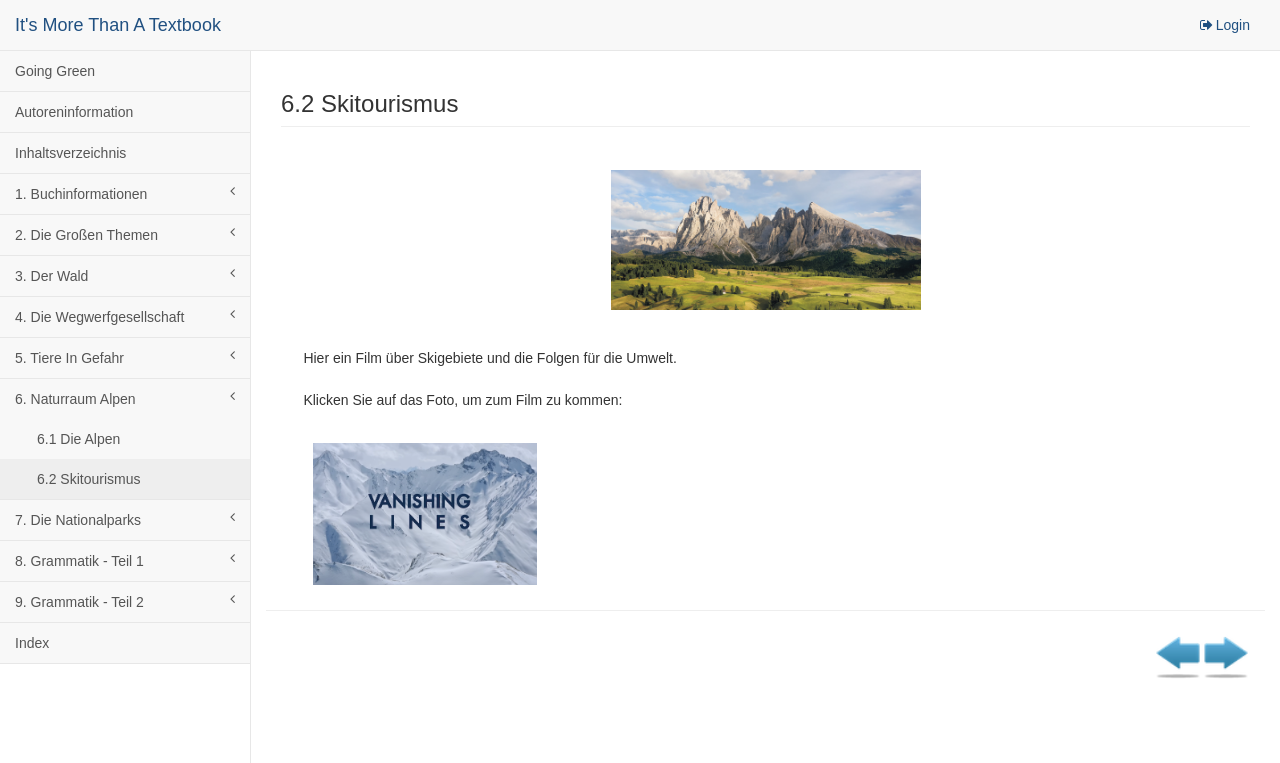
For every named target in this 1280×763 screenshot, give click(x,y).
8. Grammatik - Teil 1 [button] (125, 560)
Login (1224, 25)
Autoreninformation (74, 112)
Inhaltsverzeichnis (70, 153)
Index (32, 643)
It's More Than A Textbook (118, 25)
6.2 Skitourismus (88, 479)
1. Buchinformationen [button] (125, 193)
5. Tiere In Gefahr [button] (125, 357)
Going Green (55, 71)
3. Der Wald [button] (125, 275)
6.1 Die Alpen (78, 439)
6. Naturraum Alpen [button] (125, 398)
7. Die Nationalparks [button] (125, 519)
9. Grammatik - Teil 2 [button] (125, 601)
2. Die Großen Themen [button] (125, 234)
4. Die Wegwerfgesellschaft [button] (125, 316)
